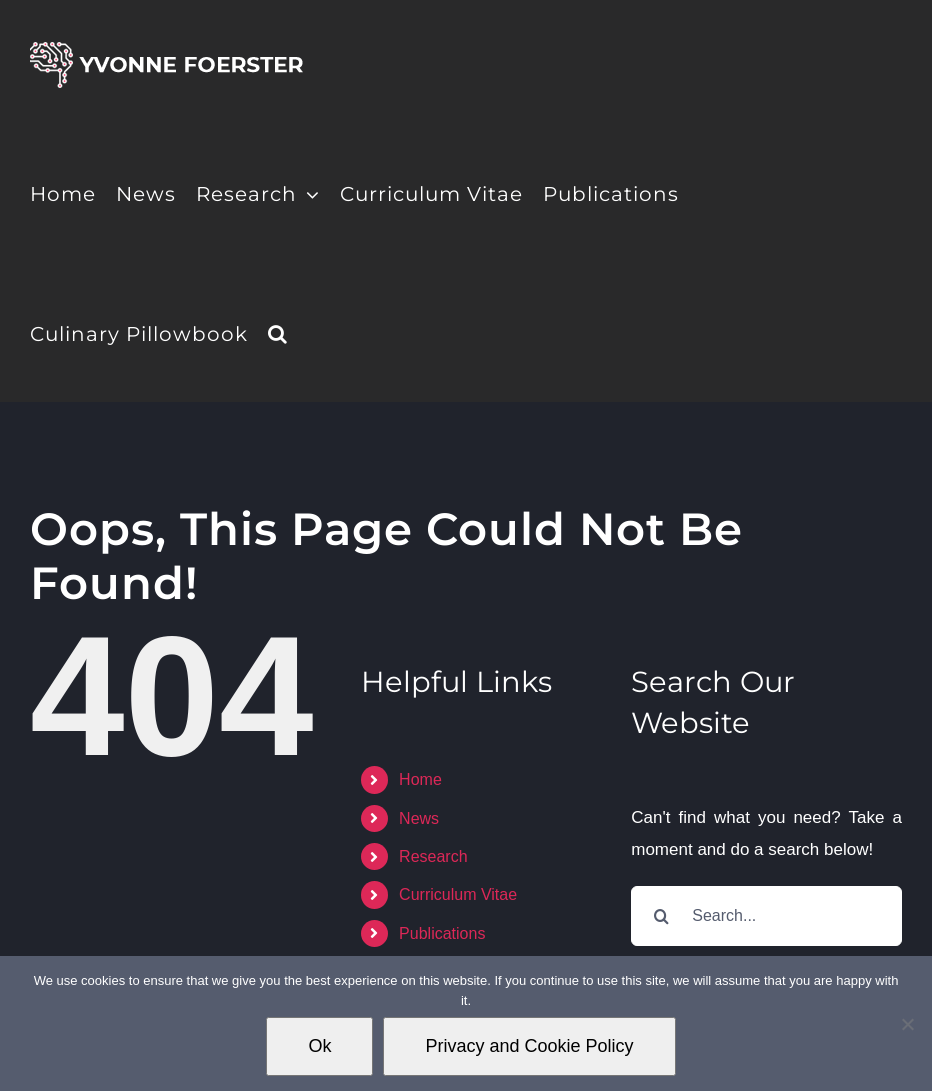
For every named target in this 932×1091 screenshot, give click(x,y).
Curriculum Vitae (458, 894)
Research (433, 856)
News (419, 818)
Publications (442, 933)
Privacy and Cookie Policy (529, 1046)
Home (420, 779)
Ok (319, 1046)
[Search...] (766, 916)
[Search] (661, 916)
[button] (278, 332)
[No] (907, 1024)
